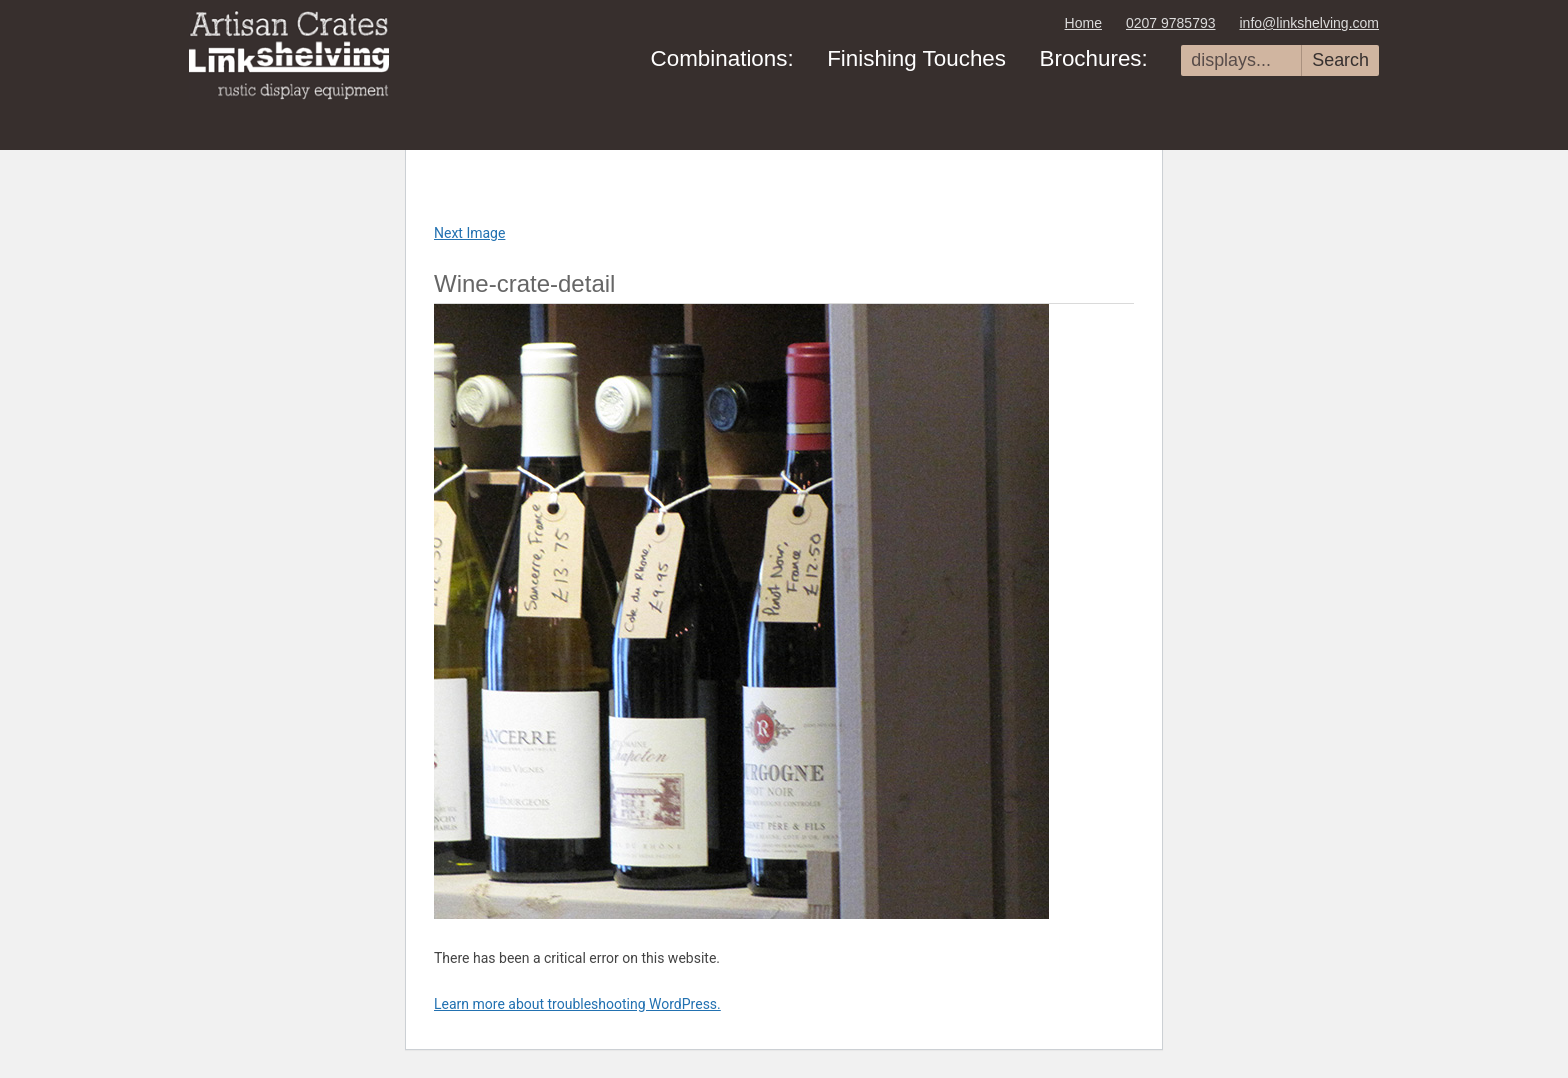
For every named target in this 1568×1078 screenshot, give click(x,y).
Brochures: (1093, 58)
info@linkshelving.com (1310, 23)
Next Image (469, 233)
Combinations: (722, 58)
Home (1083, 23)
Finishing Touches (916, 58)
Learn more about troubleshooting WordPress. (577, 1004)
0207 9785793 (1171, 23)
